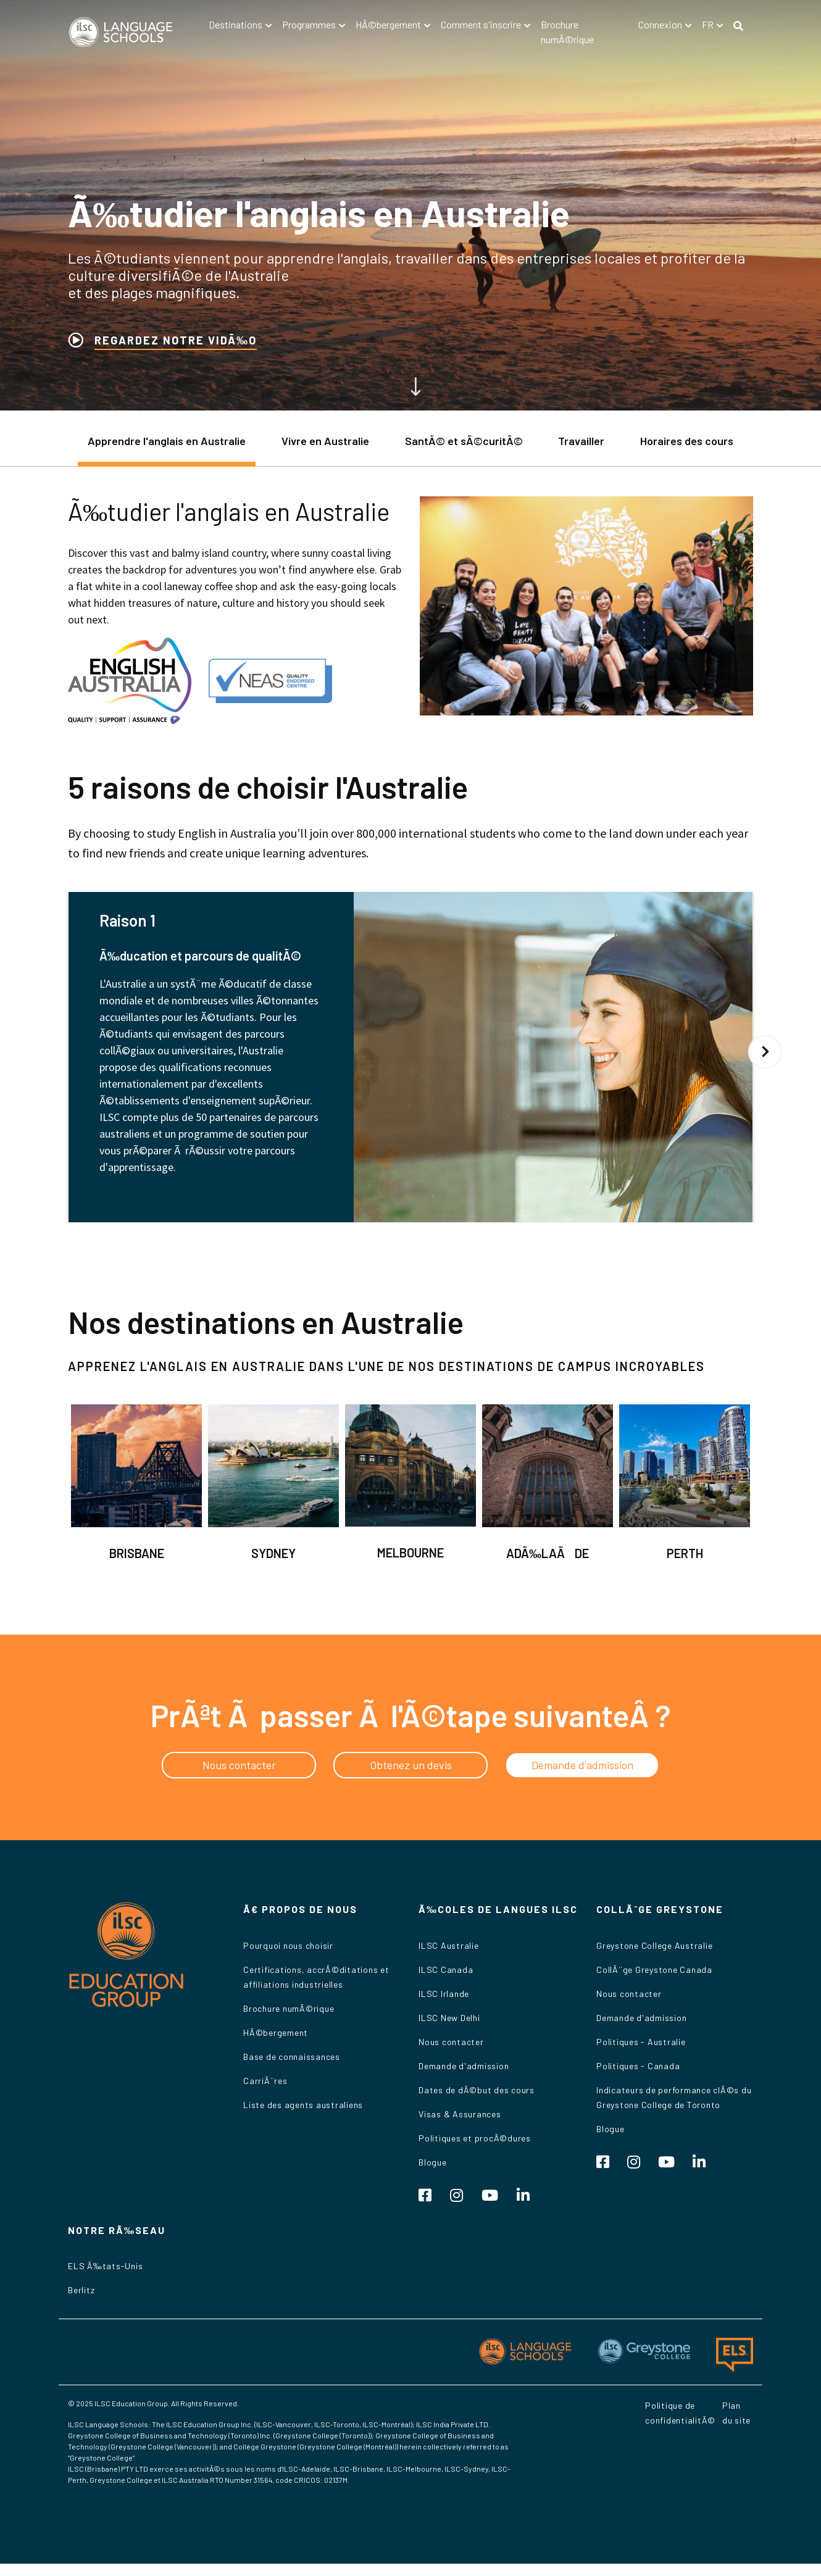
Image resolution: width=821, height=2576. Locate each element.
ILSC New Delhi (449, 2017)
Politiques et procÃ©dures (475, 2138)
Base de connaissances (291, 2056)
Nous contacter (451, 2041)
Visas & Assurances (460, 2114)
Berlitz (81, 2290)
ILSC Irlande (444, 1993)
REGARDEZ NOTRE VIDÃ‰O (175, 340)
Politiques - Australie (641, 2041)
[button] (240, 24)
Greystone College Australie (654, 1945)
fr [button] (708, 24)
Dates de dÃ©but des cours (477, 2090)
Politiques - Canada (638, 2066)
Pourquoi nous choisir (288, 1945)
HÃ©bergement (275, 2032)
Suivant (765, 1051)
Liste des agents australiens (303, 2104)
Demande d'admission (464, 2066)
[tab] (167, 447)
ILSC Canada (446, 1969)
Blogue (433, 2162)
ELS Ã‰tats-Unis (105, 2266)
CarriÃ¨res (265, 2080)
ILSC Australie (449, 1945)
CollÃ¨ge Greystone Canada (654, 1969)
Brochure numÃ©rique (288, 2008)
